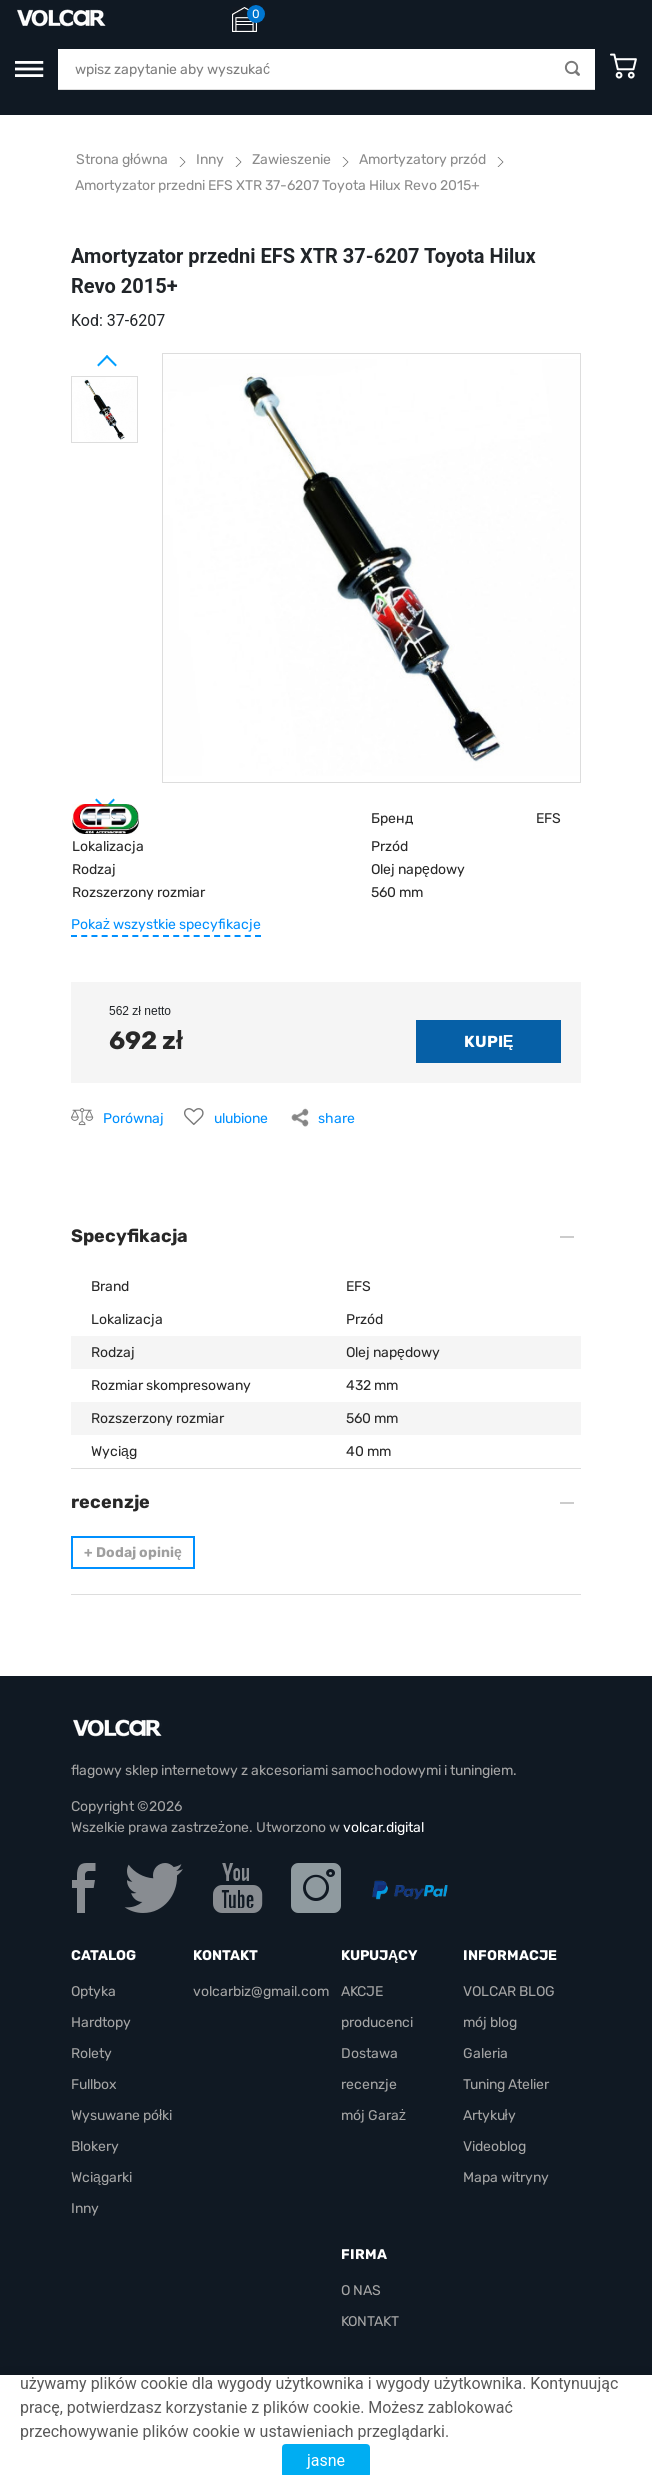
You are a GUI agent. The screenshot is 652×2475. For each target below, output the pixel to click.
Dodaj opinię (133, 1552)
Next (81, 796)
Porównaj (133, 1118)
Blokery (95, 2146)
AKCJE (362, 1991)
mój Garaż (373, 2115)
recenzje (369, 2084)
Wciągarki (101, 2177)
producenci (377, 2022)
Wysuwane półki (121, 2115)
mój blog (490, 2022)
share (336, 1118)
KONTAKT (370, 2321)
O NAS (361, 2290)
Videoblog (494, 2146)
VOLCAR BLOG (509, 1991)
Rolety (91, 2053)
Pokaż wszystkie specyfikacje (166, 924)
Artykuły (489, 2115)
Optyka (93, 1991)
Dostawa (369, 2053)
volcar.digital (383, 1827)
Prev (81, 353)
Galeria (485, 2053)
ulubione (241, 1118)
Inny (85, 2208)
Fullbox (94, 2084)
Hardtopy (101, 2022)
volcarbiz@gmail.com (261, 1991)
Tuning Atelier (506, 2084)
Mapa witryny (506, 2177)
